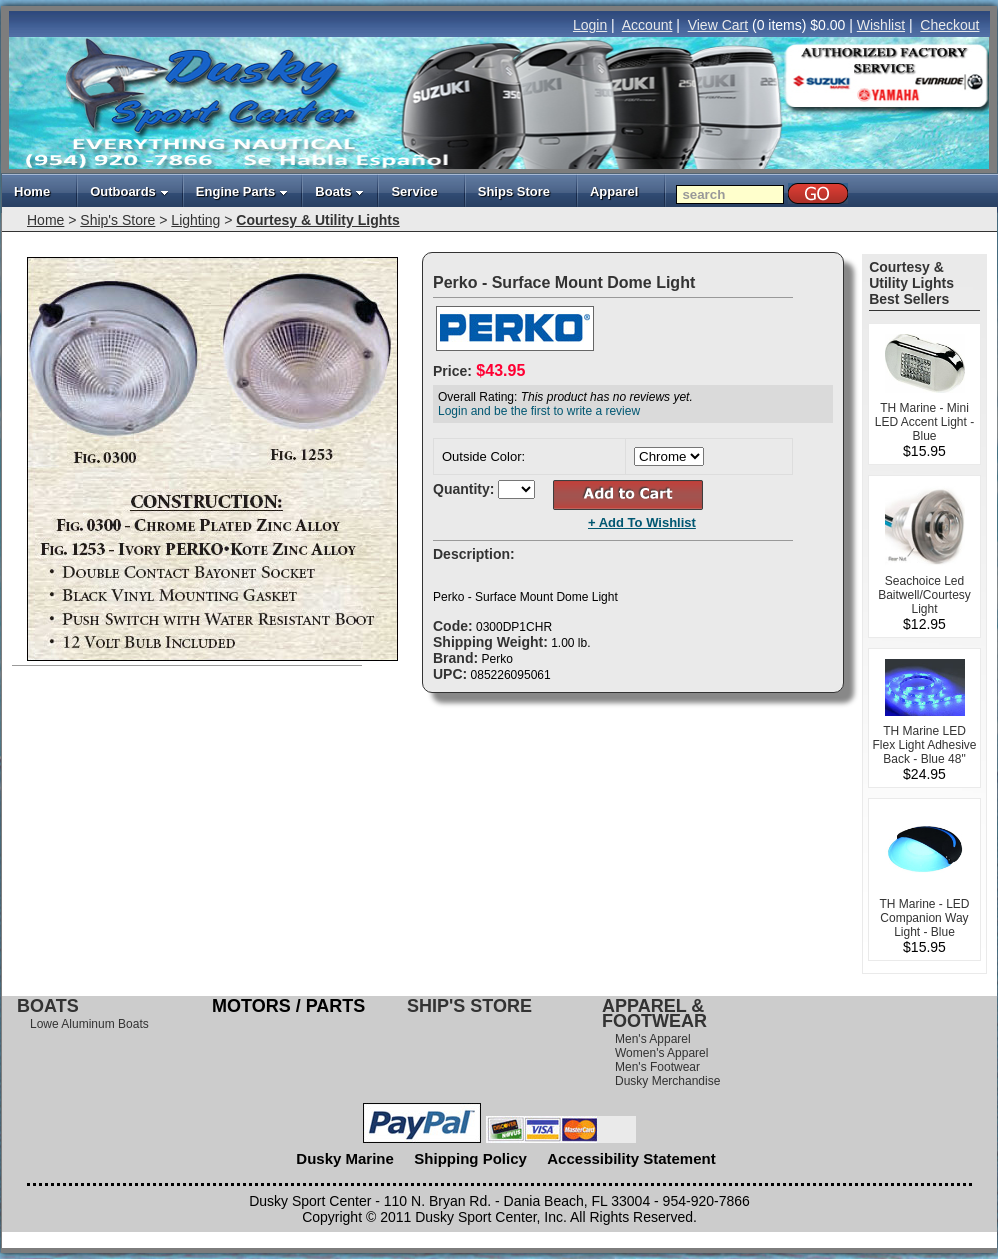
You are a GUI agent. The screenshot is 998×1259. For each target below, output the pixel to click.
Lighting (195, 220)
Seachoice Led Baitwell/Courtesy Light (924, 595)
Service (414, 191)
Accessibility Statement (631, 1158)
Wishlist (881, 25)
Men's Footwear (657, 1067)
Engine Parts (242, 191)
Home (32, 191)
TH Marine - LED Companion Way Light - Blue (924, 918)
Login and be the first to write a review (539, 411)
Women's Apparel (661, 1053)
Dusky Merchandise (667, 1081)
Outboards (129, 191)
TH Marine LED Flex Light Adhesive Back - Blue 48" (924, 745)
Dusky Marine (345, 1158)
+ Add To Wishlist (642, 522)
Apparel (614, 191)
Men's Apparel (653, 1039)
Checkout (949, 25)
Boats (339, 191)
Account (647, 25)
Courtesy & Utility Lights (317, 220)
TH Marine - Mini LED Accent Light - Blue (924, 422)
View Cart (718, 25)
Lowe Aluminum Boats (89, 1024)
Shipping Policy (470, 1158)
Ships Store (514, 191)
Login (590, 25)
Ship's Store (117, 220)
